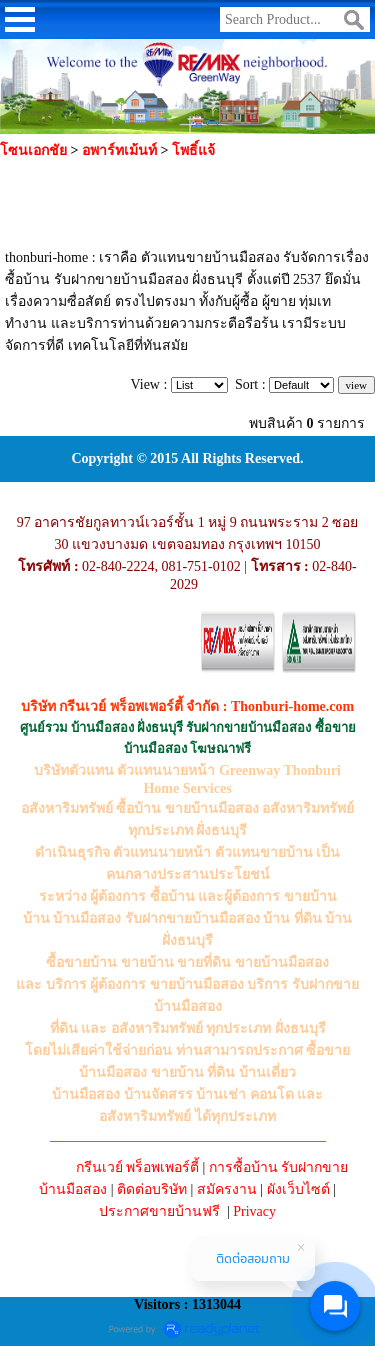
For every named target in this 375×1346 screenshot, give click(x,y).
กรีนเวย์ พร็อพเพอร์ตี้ (138, 1167)
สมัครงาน (227, 1189)
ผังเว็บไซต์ (298, 1189)
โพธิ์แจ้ (193, 150)
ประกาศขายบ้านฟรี (159, 1211)
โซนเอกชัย (33, 150)
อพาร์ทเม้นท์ (119, 150)
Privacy (254, 1211)
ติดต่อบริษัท (152, 1189)
